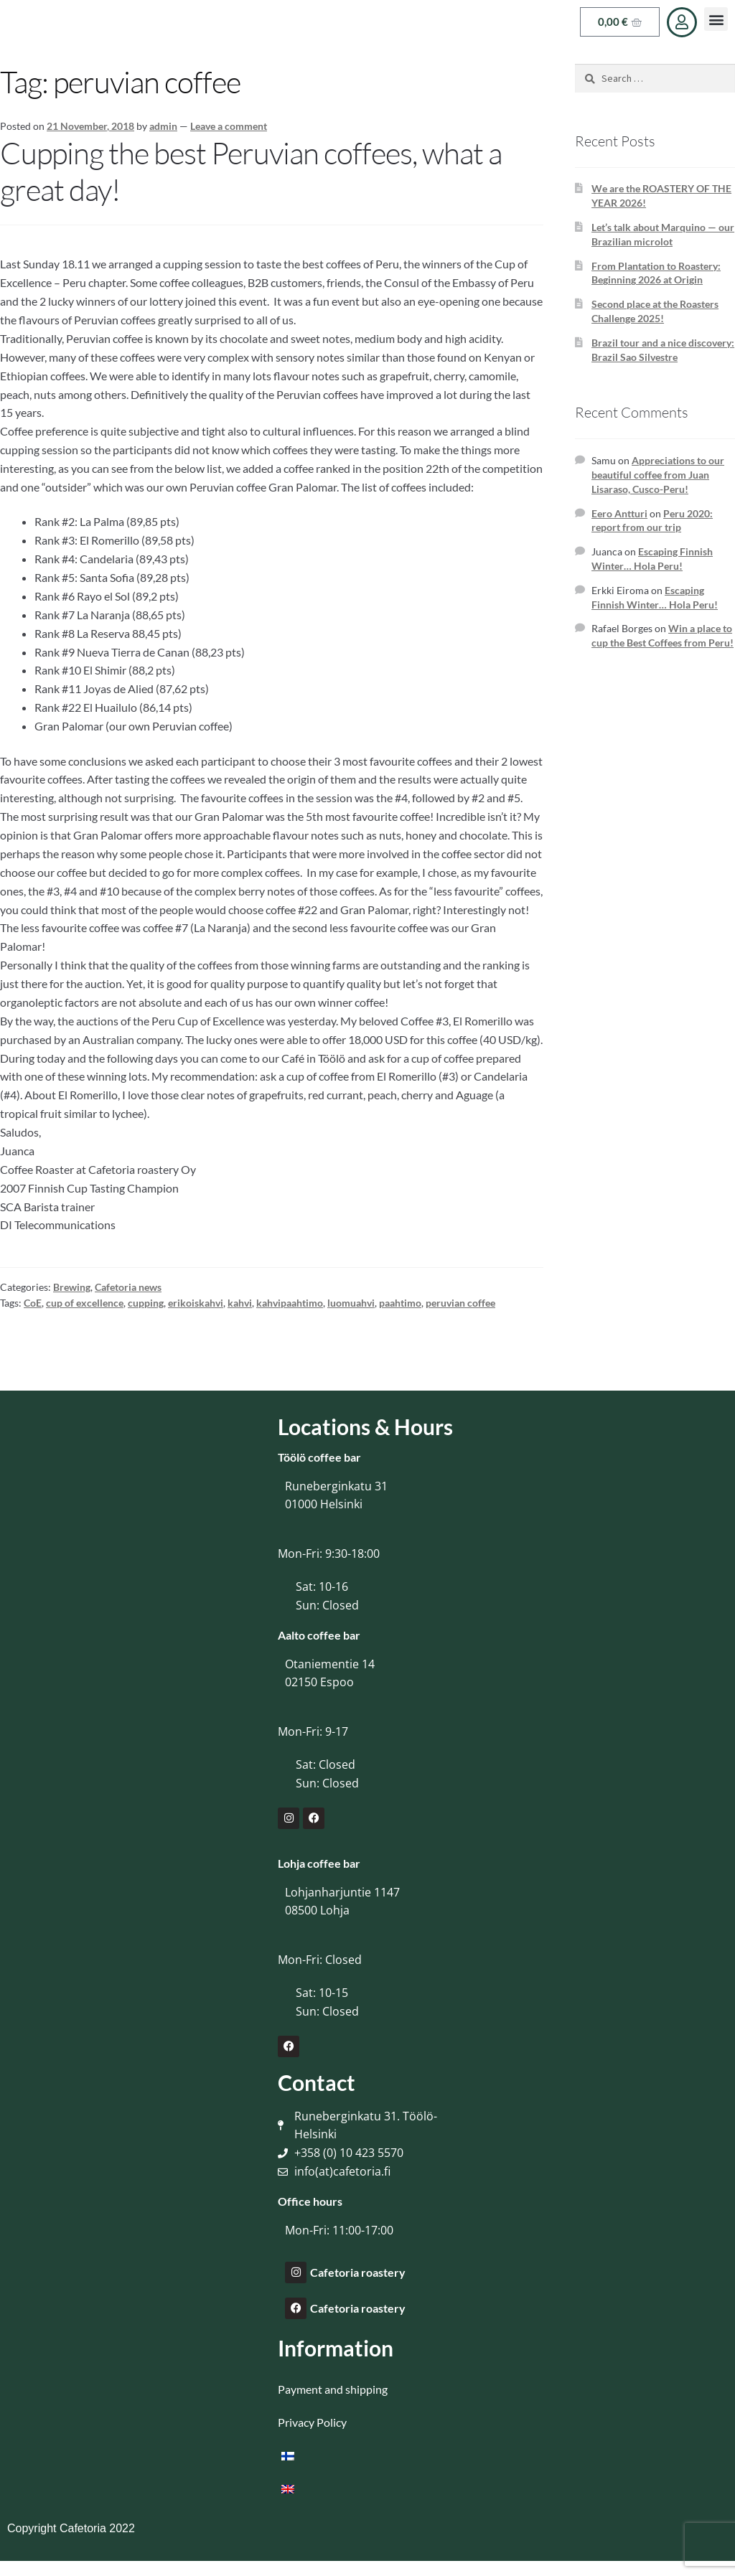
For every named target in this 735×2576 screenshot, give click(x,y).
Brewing (71, 1287)
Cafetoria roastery (358, 2272)
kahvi (240, 1303)
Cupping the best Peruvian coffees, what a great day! (251, 170)
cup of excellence (84, 1303)
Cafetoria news (128, 1287)
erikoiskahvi (195, 1303)
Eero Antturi (619, 513)
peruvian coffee (460, 1303)
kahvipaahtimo (289, 1303)
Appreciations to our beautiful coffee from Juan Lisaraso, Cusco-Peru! (657, 474)
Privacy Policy (312, 2422)
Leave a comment (228, 126)
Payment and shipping (333, 2389)
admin (163, 126)
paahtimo (400, 1303)
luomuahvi (351, 1303)
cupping (146, 1303)
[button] (716, 19)
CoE (33, 1303)
